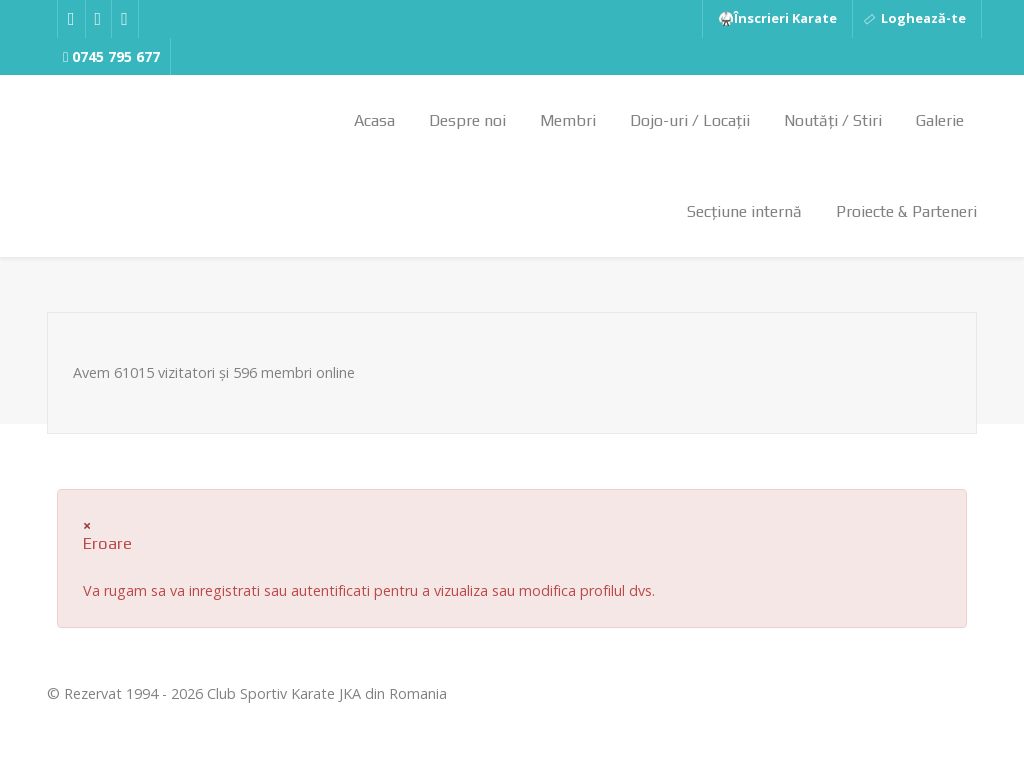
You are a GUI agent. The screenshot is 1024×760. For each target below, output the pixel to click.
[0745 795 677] (112, 57)
